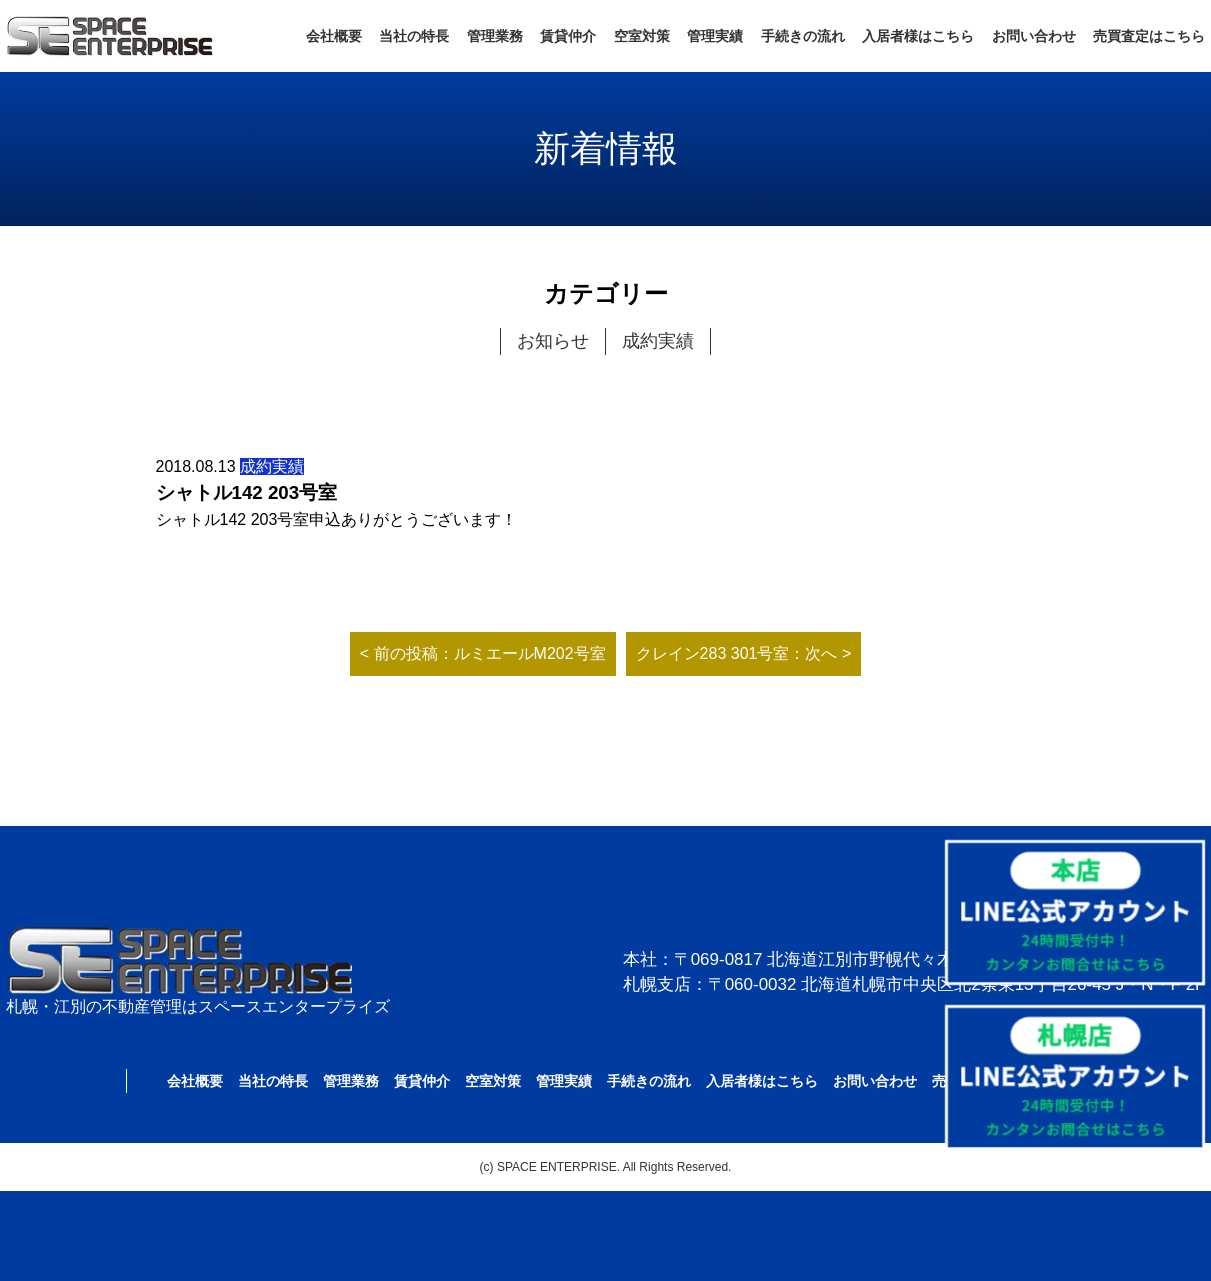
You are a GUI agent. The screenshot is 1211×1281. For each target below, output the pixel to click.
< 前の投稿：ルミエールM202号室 (483, 653)
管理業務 (495, 36)
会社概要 (334, 36)
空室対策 (642, 36)
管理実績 (715, 36)
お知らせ (553, 341)
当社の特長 (414, 36)
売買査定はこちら (1149, 36)
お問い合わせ (1034, 36)
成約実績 (658, 341)
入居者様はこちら (918, 36)
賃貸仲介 (568, 36)
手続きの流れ (803, 36)
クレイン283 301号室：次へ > (744, 653)
